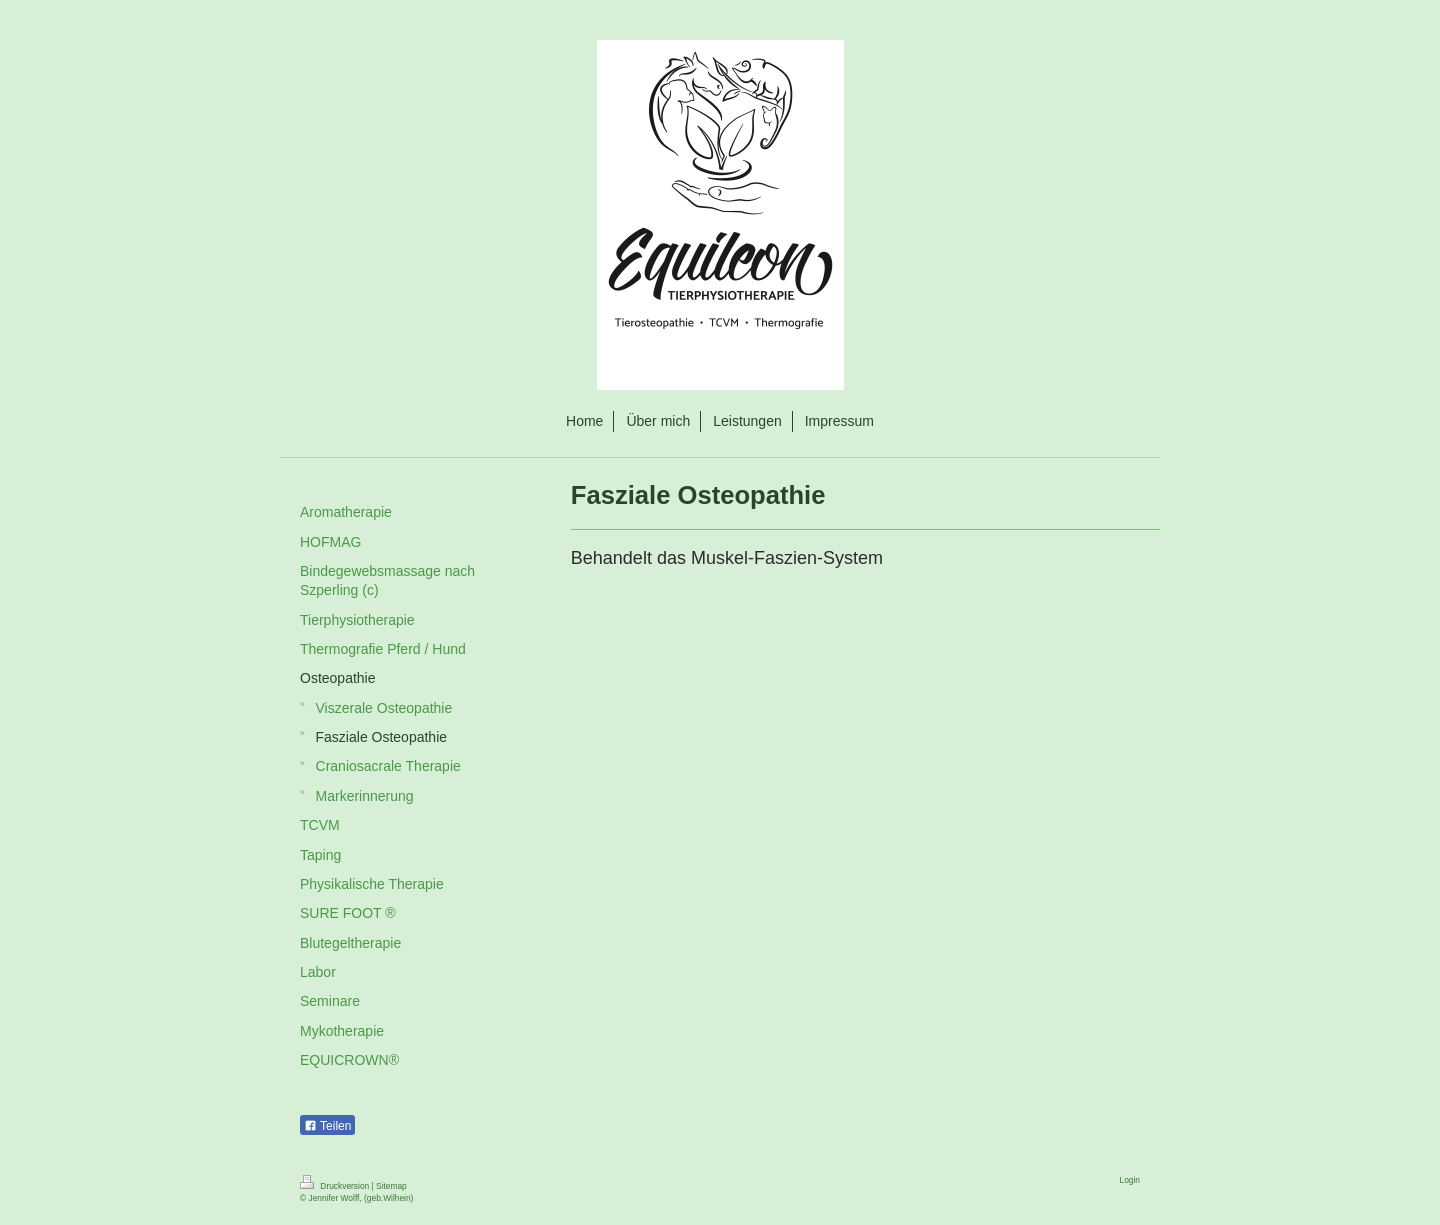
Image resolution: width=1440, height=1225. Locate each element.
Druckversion (336, 1186)
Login (1130, 1180)
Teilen (327, 1126)
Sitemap (391, 1186)
